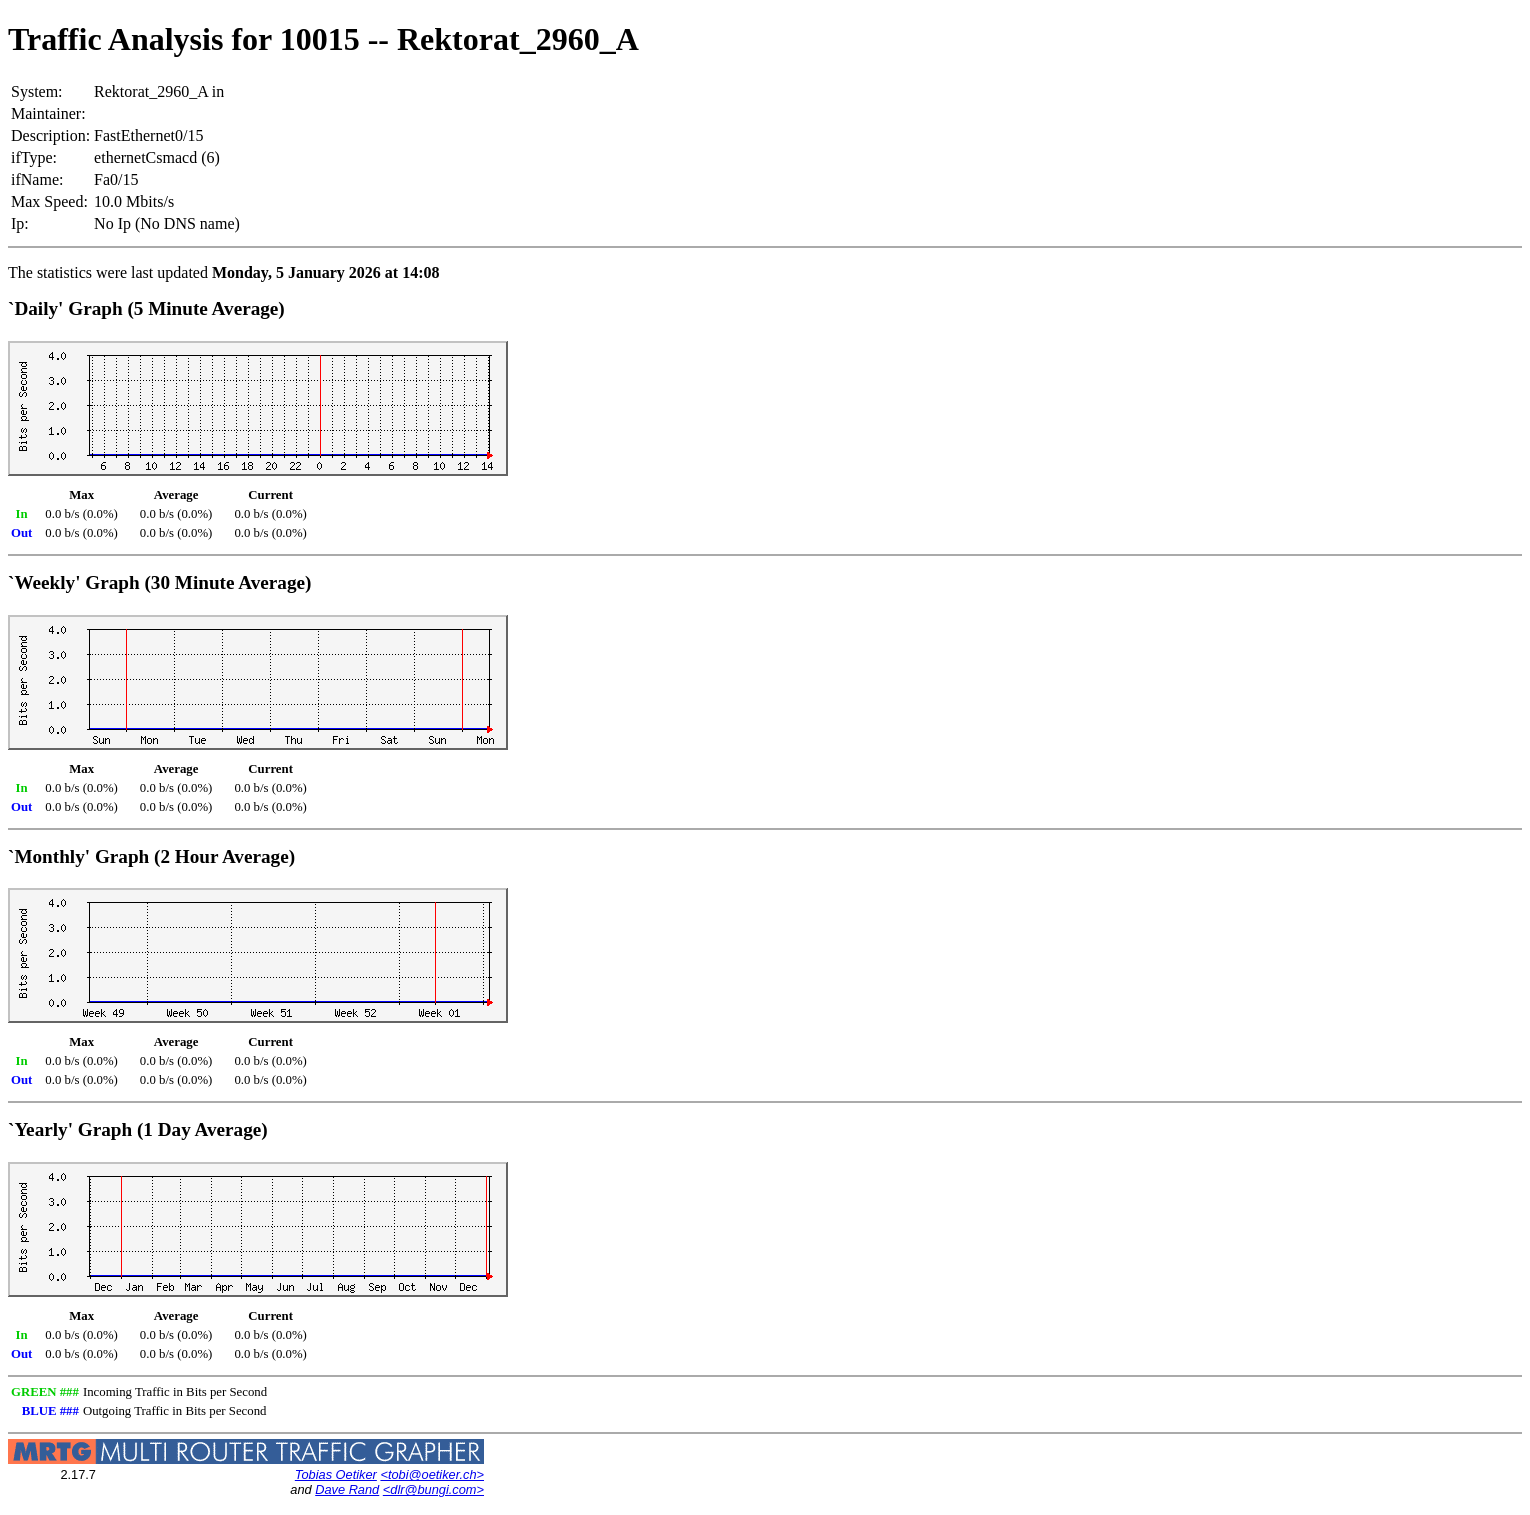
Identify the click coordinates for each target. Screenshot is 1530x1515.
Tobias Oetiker (336, 1474)
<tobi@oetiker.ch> (432, 1474)
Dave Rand (347, 1489)
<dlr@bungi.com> (433, 1489)
